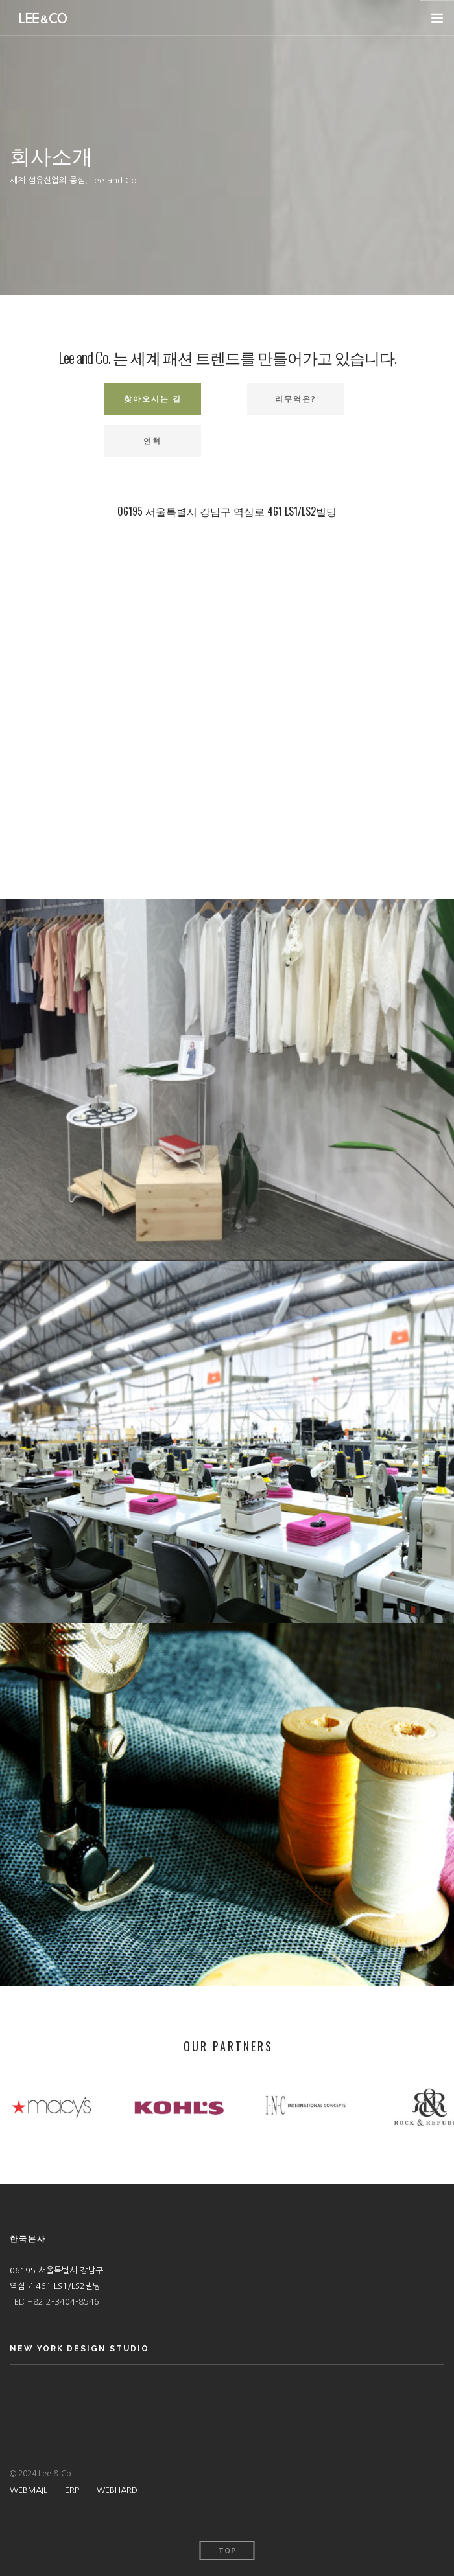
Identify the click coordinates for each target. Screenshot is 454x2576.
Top (227, 2551)
